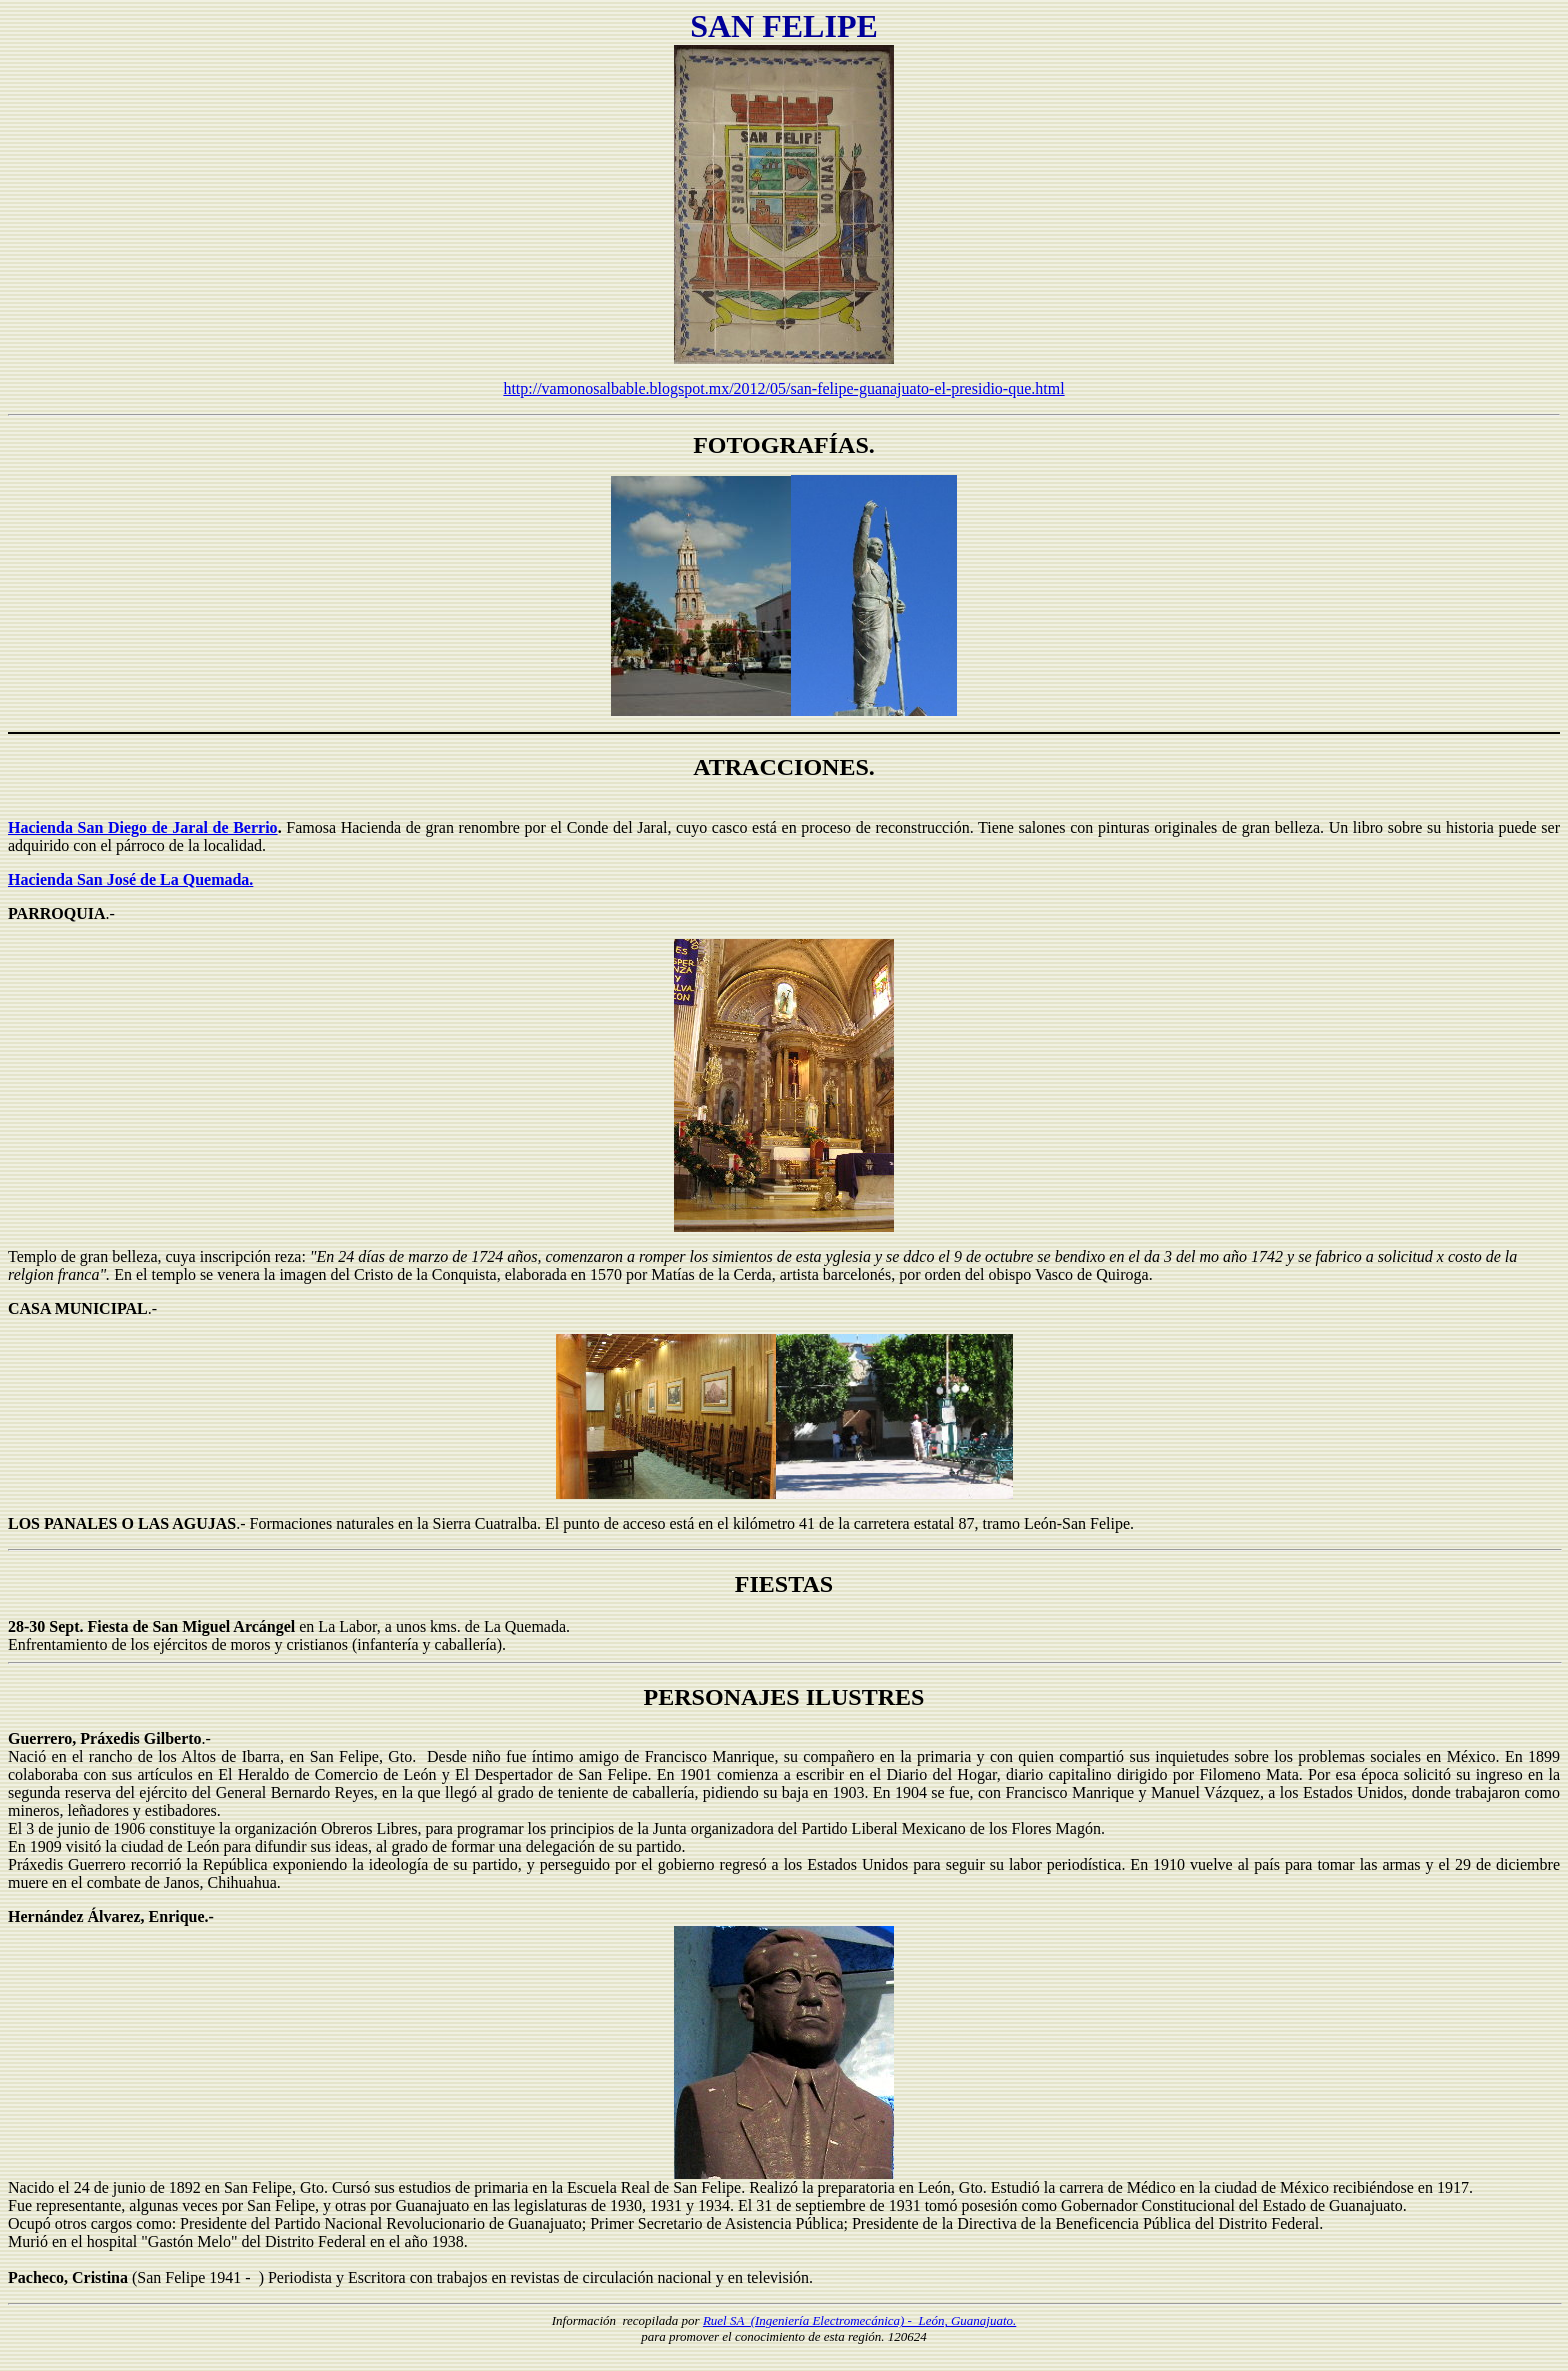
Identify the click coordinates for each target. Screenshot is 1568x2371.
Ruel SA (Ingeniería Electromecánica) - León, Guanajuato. (859, 2320)
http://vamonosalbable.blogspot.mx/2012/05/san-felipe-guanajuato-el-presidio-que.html (783, 388)
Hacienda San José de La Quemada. (130, 879)
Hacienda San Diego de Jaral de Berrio (143, 827)
